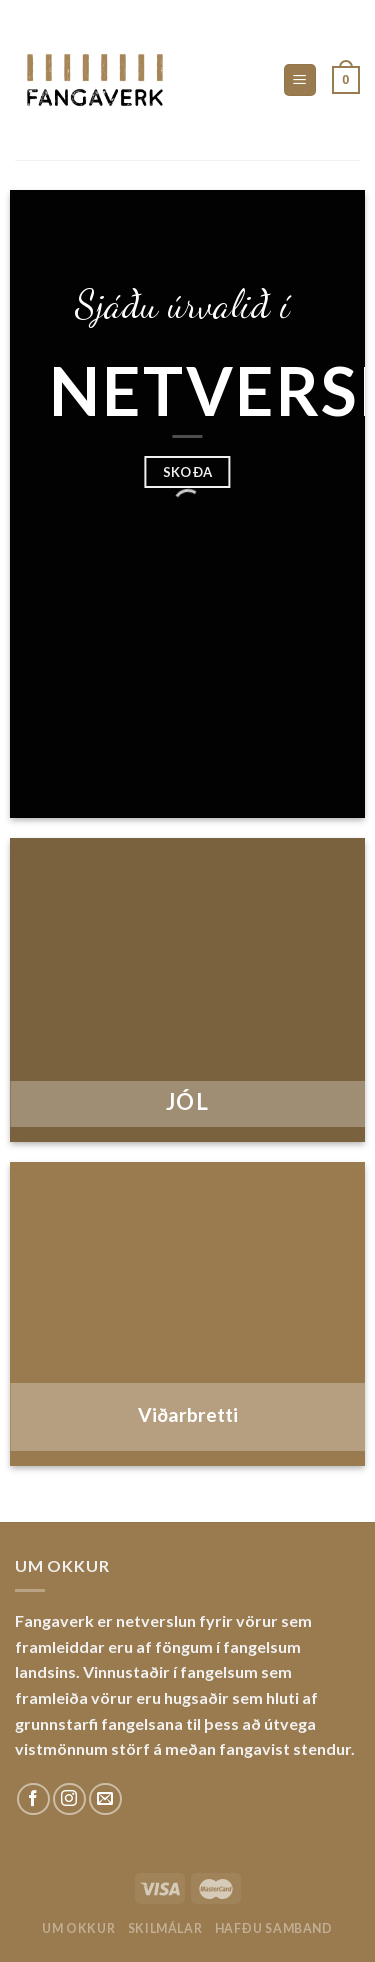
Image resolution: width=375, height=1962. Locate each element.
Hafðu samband (274, 1928)
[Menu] (300, 80)
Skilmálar (165, 1928)
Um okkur (78, 1928)
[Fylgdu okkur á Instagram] (69, 1799)
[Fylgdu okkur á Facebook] (33, 1799)
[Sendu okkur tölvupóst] (105, 1799)
